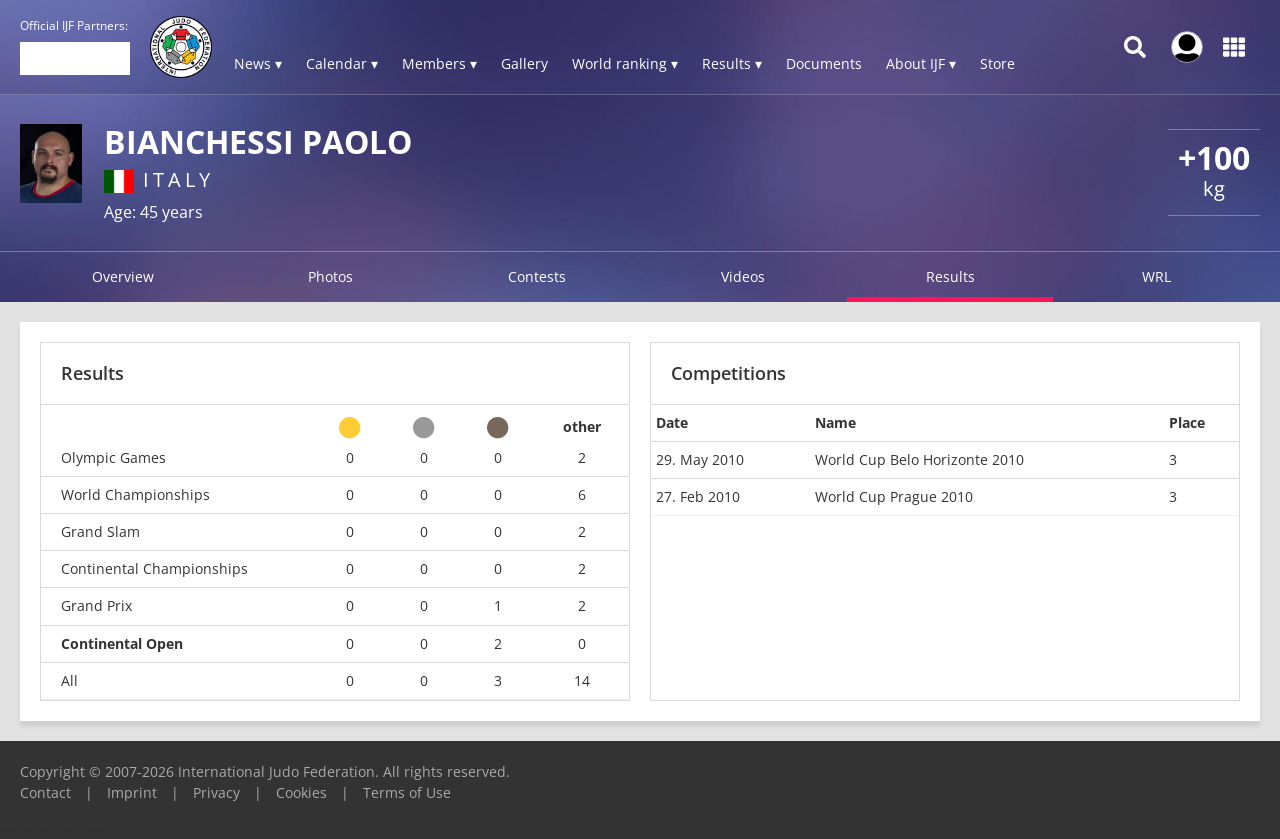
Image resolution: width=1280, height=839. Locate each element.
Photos (330, 276)
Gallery (524, 63)
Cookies (301, 792)
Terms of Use (407, 792)
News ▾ (258, 63)
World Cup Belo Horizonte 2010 (919, 459)
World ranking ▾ (625, 63)
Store (997, 63)
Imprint (132, 792)
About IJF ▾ (921, 63)
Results (950, 276)
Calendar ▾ (342, 63)
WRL (1156, 276)
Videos (743, 276)
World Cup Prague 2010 (894, 496)
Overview (123, 276)
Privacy (216, 792)
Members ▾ (439, 63)
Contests (537, 276)
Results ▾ (732, 63)
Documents (824, 63)
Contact (45, 792)
